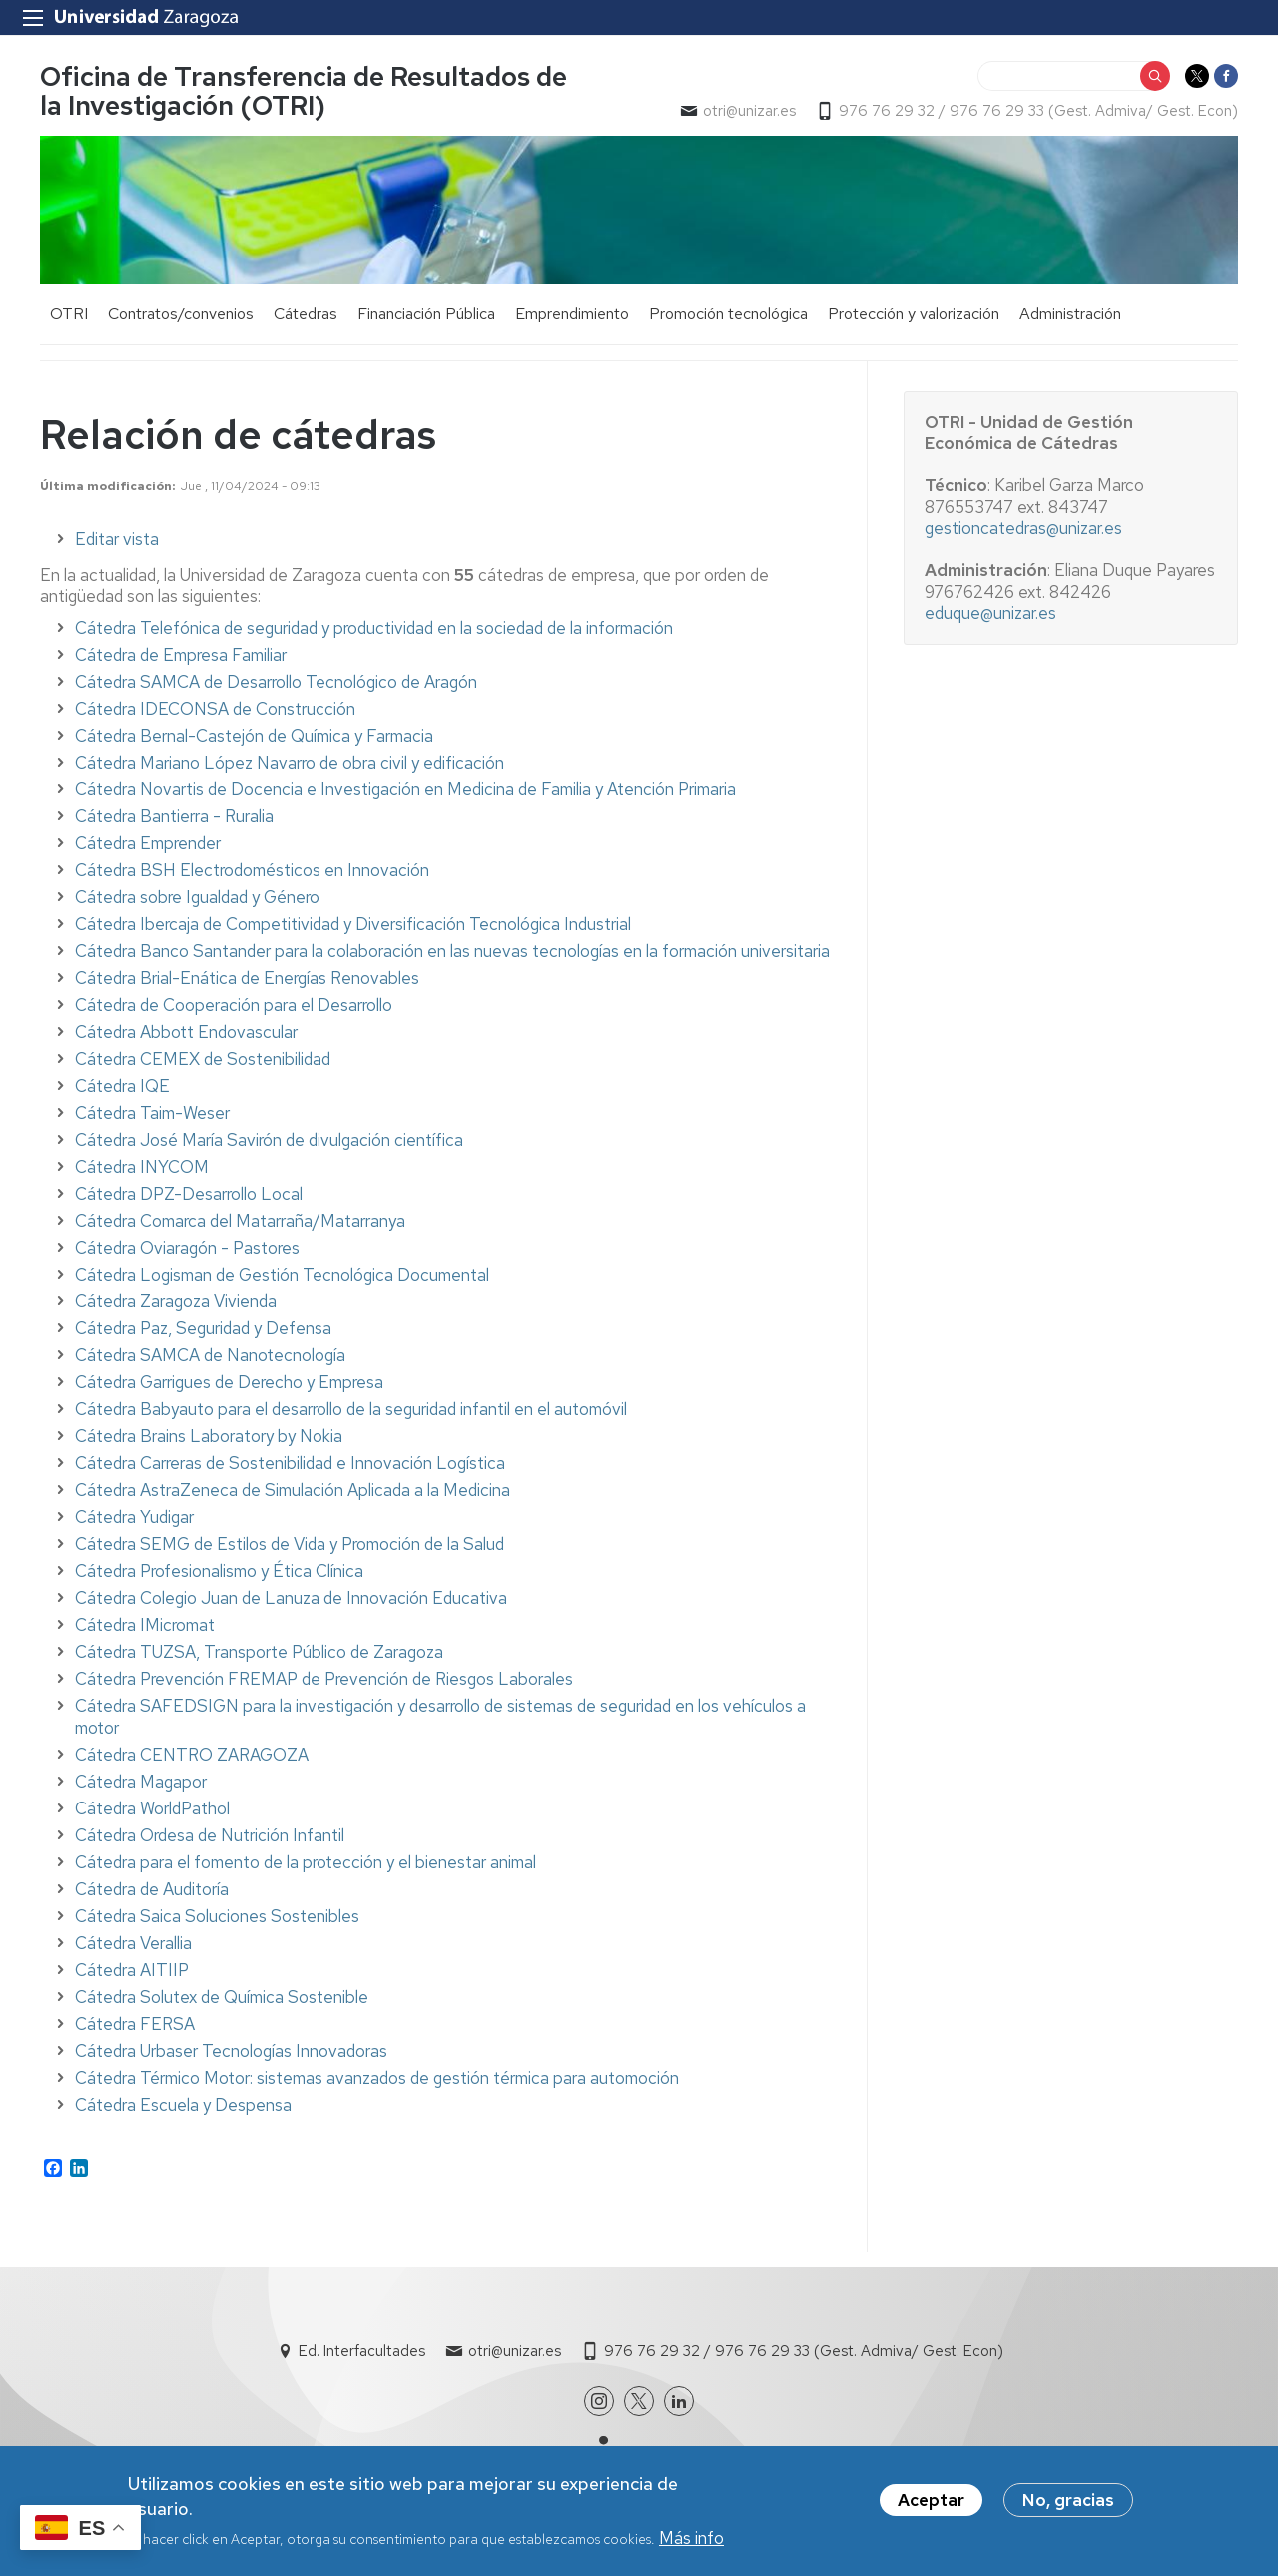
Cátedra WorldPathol (152, 1808)
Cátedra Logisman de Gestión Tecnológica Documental (282, 1275)
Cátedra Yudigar (134, 1517)
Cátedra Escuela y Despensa (183, 2105)
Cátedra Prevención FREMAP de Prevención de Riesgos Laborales (324, 1679)
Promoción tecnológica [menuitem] (728, 313)
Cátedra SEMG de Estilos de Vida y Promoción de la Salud (289, 1544)
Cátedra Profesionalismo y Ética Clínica (219, 1571)
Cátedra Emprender (148, 843)
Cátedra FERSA (135, 2024)
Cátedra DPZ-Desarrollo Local (189, 1194)
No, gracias (1068, 2506)
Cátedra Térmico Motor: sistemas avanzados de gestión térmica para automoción (377, 2078)
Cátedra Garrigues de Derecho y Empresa (229, 1382)
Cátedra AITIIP (132, 1970)
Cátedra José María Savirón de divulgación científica (269, 1140)
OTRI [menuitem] (69, 313)
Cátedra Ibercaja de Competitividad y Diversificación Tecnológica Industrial (353, 924)
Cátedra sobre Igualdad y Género (197, 897)
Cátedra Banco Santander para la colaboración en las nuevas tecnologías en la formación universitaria (452, 951)
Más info (691, 2544)
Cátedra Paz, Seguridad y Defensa (203, 1328)
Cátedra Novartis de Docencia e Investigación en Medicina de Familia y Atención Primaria (405, 789)
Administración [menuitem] (1070, 313)
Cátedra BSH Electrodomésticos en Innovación (252, 870)
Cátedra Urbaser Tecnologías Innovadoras (231, 2051)
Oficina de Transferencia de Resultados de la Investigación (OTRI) (303, 91)
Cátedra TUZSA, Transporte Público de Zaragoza (259, 1652)
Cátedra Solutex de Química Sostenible (221, 1997)
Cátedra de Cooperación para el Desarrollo (233, 1005)
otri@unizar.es (749, 111)
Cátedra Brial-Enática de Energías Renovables (247, 978)
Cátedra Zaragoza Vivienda (176, 1301)
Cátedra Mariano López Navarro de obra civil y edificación (289, 762)
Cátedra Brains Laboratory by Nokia (208, 1436)
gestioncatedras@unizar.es (1023, 528)
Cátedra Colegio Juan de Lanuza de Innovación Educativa (291, 1598)
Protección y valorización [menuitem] (913, 313)
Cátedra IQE (122, 1086)
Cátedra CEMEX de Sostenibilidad (202, 1059)
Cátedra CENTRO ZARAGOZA (192, 1755)
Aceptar (931, 2506)
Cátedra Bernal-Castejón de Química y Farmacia (254, 736)
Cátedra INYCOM (142, 1167)
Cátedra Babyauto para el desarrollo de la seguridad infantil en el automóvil (351, 1409)
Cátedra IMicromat (145, 1625)
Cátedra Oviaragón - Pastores (187, 1248)
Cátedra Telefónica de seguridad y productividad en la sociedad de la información (374, 628)
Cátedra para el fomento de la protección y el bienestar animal (305, 1862)
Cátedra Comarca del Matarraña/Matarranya (240, 1221)
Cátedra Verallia (133, 1943)
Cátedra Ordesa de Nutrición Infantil (209, 1835)
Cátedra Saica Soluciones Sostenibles (217, 1916)
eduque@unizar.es (990, 613)
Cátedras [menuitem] (305, 313)
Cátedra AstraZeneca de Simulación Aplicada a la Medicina (292, 1490)
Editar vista (117, 539)
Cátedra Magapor (141, 1782)
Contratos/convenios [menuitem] (181, 313)
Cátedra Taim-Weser (152, 1113)
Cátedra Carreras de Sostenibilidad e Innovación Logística (290, 1463)
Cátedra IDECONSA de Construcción (215, 709)
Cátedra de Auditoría (152, 1889)
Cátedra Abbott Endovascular (186, 1032)
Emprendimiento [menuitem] (572, 313)
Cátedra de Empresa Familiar (181, 655)
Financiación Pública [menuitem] (426, 313)
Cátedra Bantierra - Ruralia (174, 816)
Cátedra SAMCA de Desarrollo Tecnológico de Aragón (276, 682)
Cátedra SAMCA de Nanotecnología (210, 1355)
